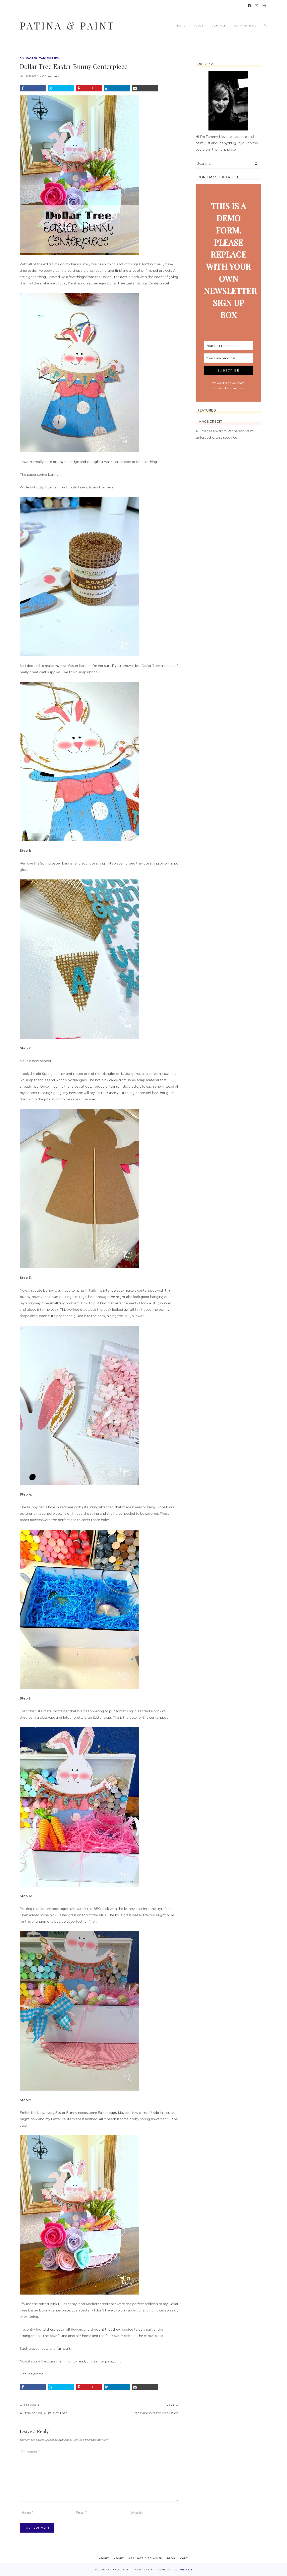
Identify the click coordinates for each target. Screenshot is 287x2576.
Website (136, 2512)
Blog (171, 2558)
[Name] (44, 2513)
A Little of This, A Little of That (58, 2408)
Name (27, 2512)
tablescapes (49, 58)
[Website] (153, 2513)
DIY (22, 58)
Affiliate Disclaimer (145, 2558)
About (199, 25)
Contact (219, 25)
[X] (257, 5)
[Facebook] (249, 5)
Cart (184, 2558)
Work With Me (245, 25)
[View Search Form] (264, 25)
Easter (31, 58)
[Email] (99, 2513)
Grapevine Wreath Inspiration (140, 2408)
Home (181, 25)
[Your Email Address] (228, 358)
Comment (30, 2451)
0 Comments (50, 76)
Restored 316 (182, 2569)
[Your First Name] (228, 345)
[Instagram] (264, 5)
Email (81, 2512)
